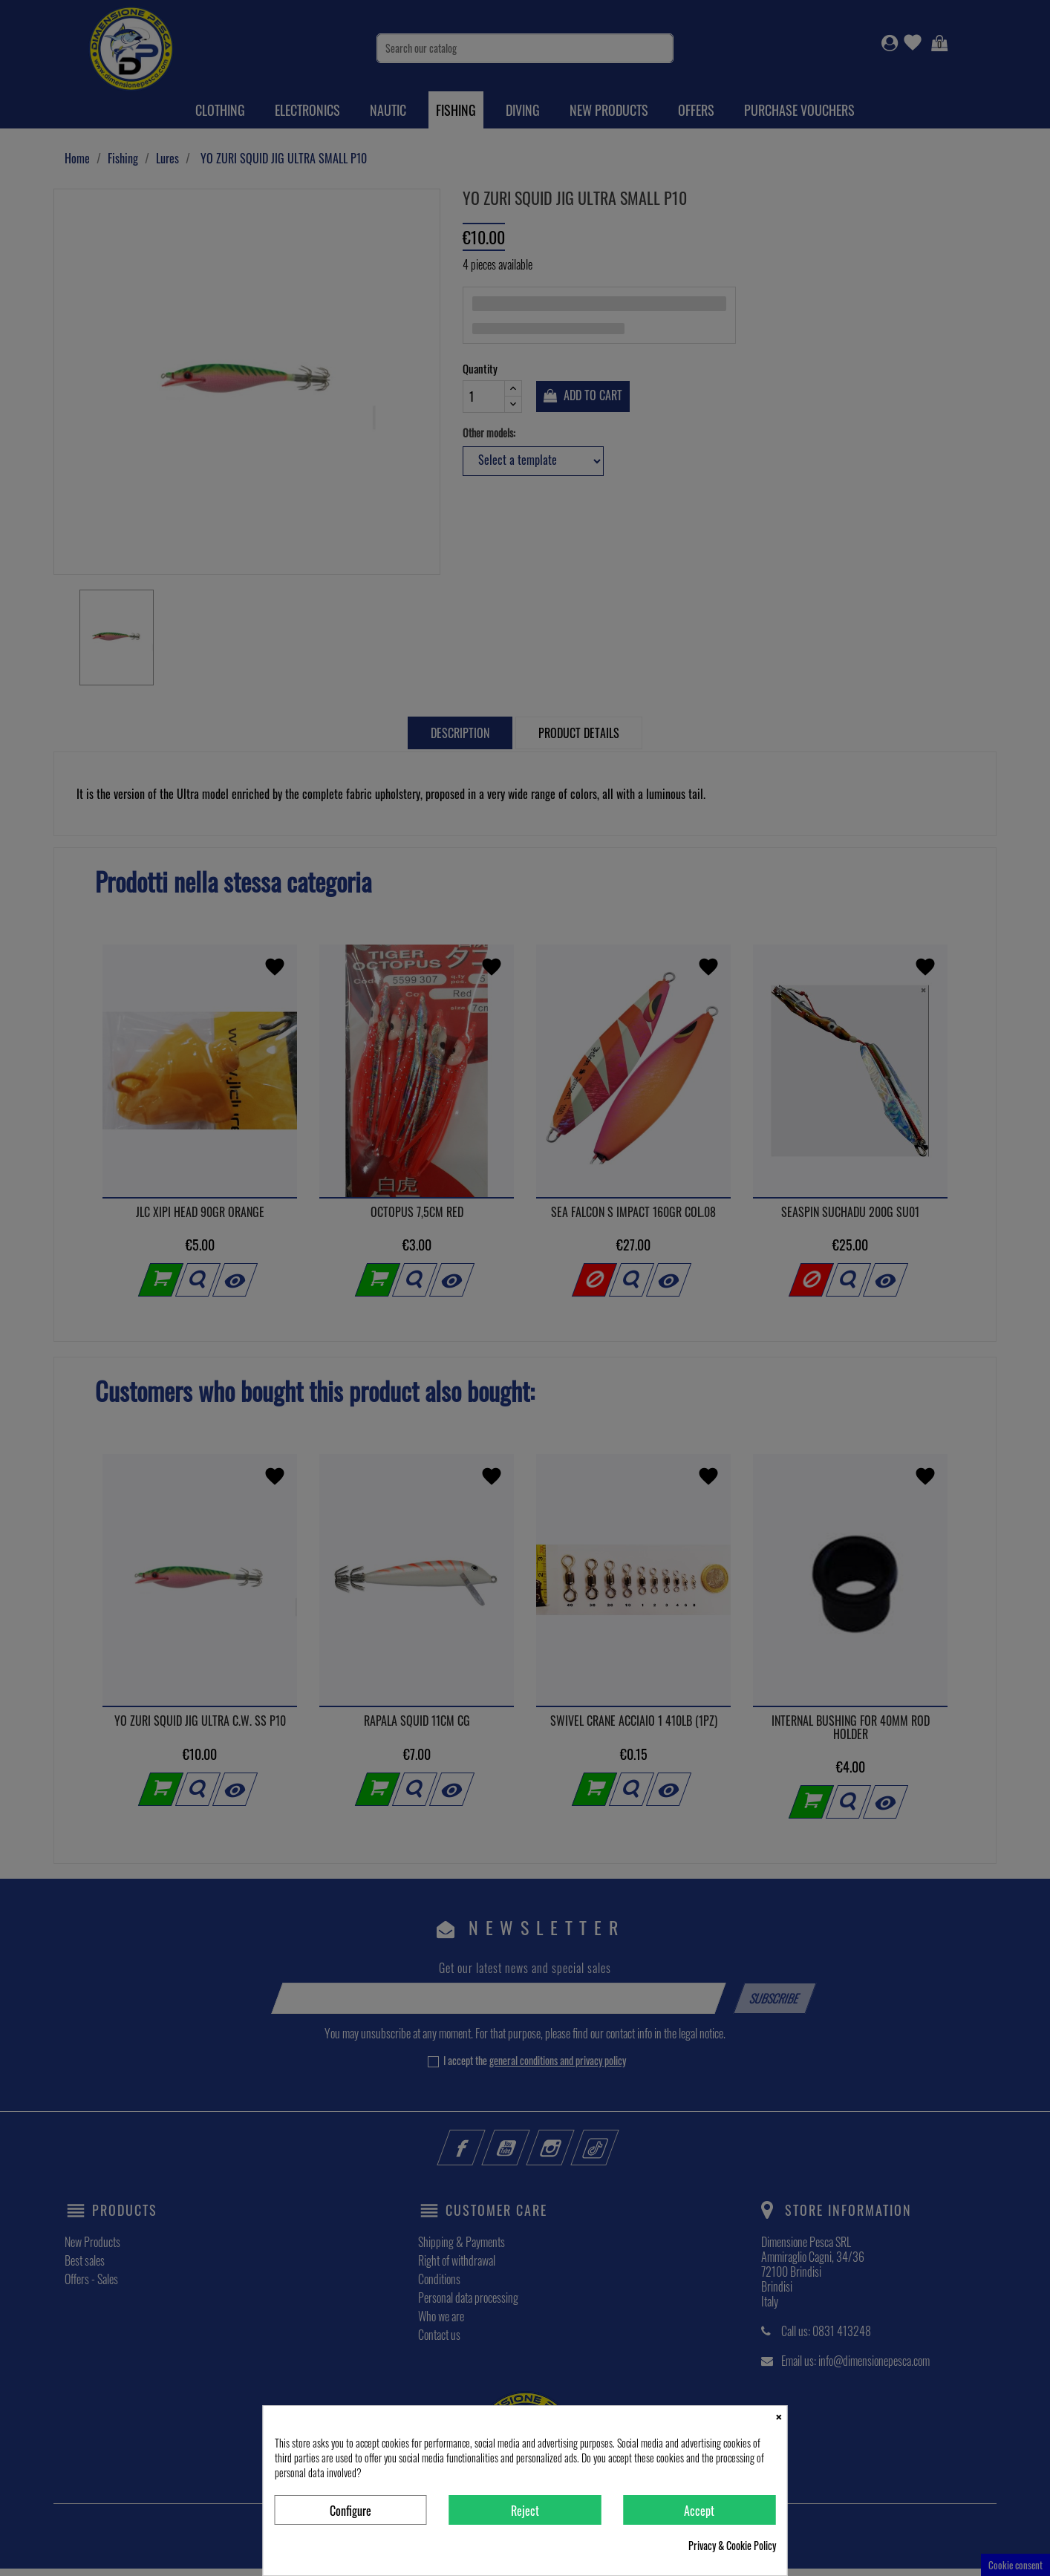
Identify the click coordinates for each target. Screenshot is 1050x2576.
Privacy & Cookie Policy (732, 2545)
